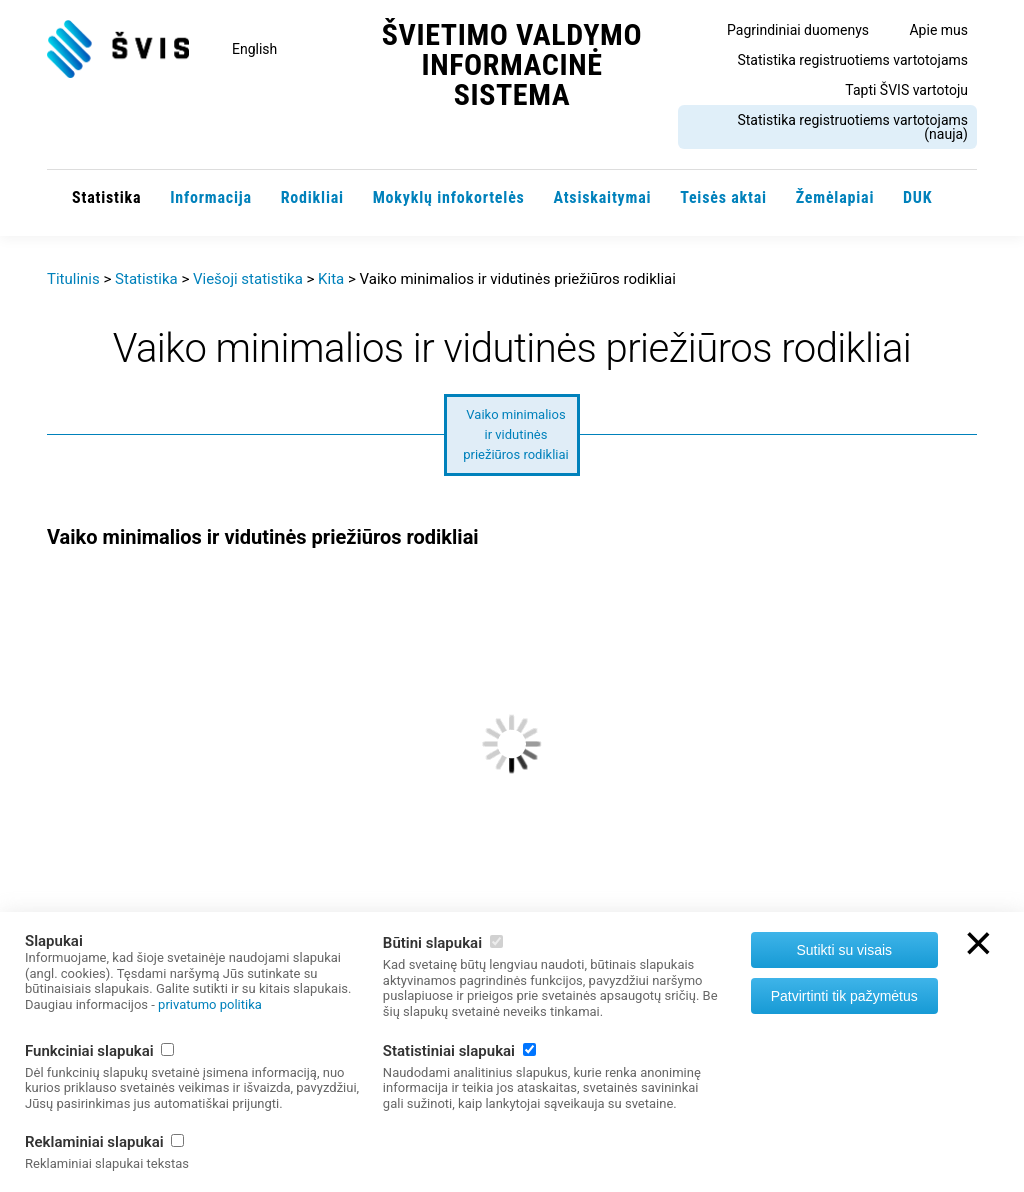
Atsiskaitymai (602, 197)
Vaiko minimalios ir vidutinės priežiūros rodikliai (516, 434)
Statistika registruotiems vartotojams (852, 60)
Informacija (211, 197)
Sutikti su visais (844, 950)
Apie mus (938, 30)
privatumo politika (210, 1004)
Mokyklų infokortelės (449, 197)
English (254, 49)
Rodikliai (312, 197)
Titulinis (73, 279)
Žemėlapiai (835, 197)
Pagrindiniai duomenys (798, 30)
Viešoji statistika (248, 279)
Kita (331, 279)
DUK (917, 197)
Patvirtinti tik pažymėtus (844, 996)
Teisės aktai (723, 197)
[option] (512, 811)
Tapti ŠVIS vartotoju (906, 90)
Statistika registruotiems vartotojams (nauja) (852, 127)
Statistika (106, 197)
